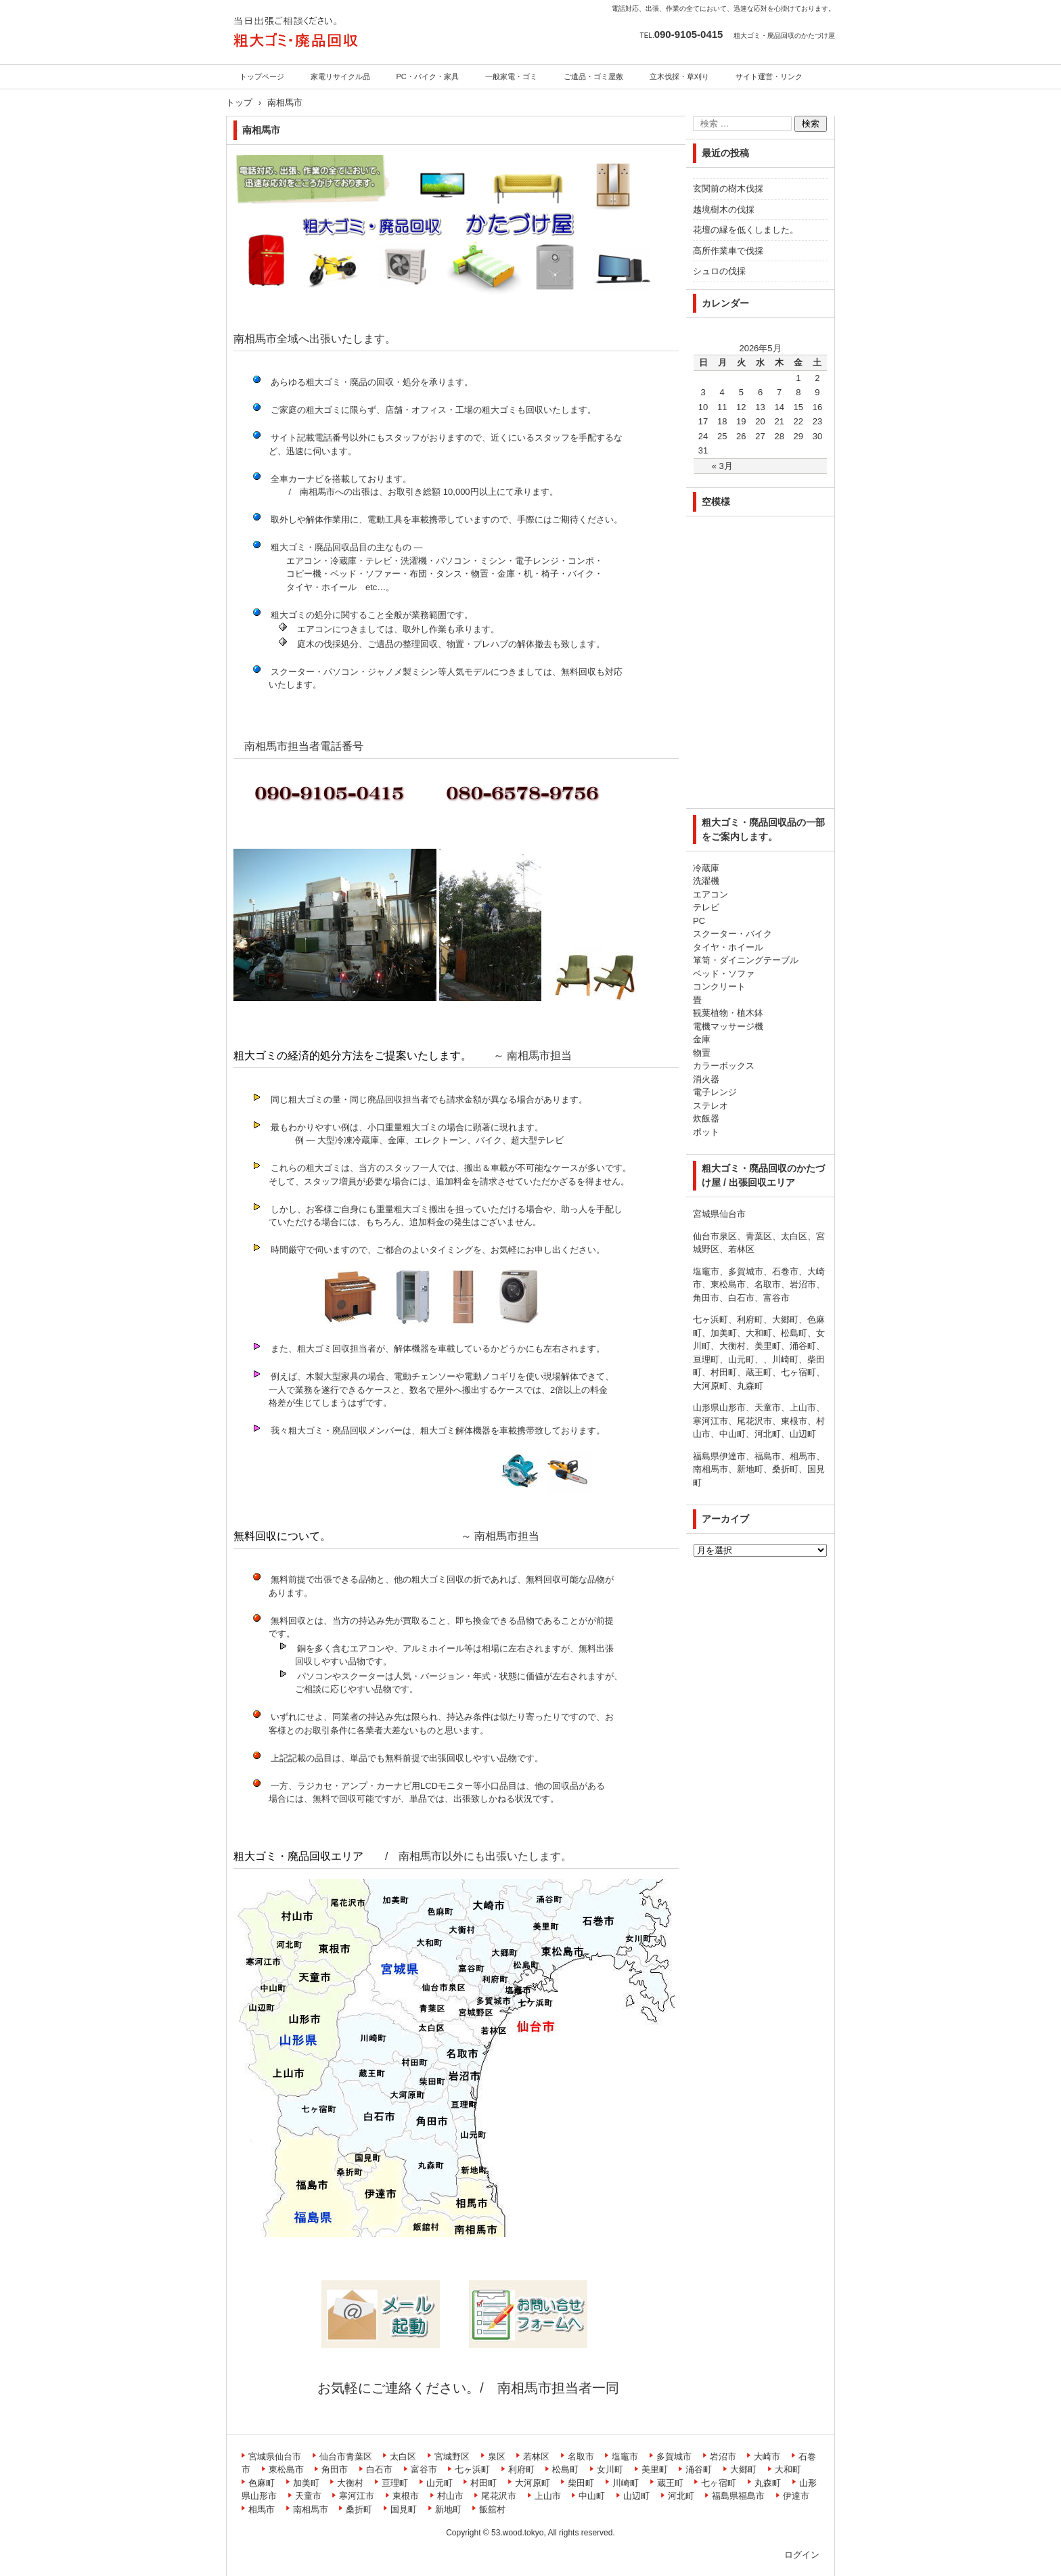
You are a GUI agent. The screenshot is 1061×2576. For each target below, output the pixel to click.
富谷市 (424, 2469)
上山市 (548, 2496)
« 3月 (722, 466)
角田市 (334, 2469)
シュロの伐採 (719, 271)
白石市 (379, 2469)
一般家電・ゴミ (511, 76)
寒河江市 (356, 2496)
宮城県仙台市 (274, 2456)
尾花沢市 (498, 2496)
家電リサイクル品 (340, 76)
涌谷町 (698, 2469)
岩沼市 (723, 2456)
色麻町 (261, 2483)
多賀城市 (674, 2456)
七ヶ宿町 (718, 2483)
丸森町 (767, 2483)
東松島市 (286, 2469)
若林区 (536, 2456)
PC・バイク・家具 (428, 76)
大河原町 (532, 2483)
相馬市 (261, 2509)
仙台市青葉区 (345, 2456)
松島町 (565, 2469)
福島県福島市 (738, 2496)
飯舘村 (492, 2509)
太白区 (403, 2456)
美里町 (654, 2469)
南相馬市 (310, 2509)
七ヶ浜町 (472, 2469)
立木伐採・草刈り (679, 76)
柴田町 (581, 2483)
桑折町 (359, 2509)
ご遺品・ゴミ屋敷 (593, 76)
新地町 (448, 2509)
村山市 (450, 2496)
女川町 (610, 2469)
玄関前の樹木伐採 (728, 188)
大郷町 (743, 2469)
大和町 (788, 2469)
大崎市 (767, 2456)
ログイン (801, 2555)
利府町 (521, 2469)
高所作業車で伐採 (728, 251)
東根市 (405, 2496)
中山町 (592, 2496)
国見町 (403, 2509)
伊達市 (796, 2496)
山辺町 (636, 2496)
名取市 (581, 2456)
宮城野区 (452, 2456)
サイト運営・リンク (769, 76)
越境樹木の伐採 (723, 209)
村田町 (483, 2483)
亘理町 (395, 2483)
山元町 (439, 2483)
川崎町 (625, 2483)
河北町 (681, 2496)
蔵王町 (670, 2483)
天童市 (308, 2496)
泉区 (496, 2456)
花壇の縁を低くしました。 (745, 230)
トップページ (262, 76)
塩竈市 (625, 2456)
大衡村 (350, 2483)
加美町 (306, 2483)
